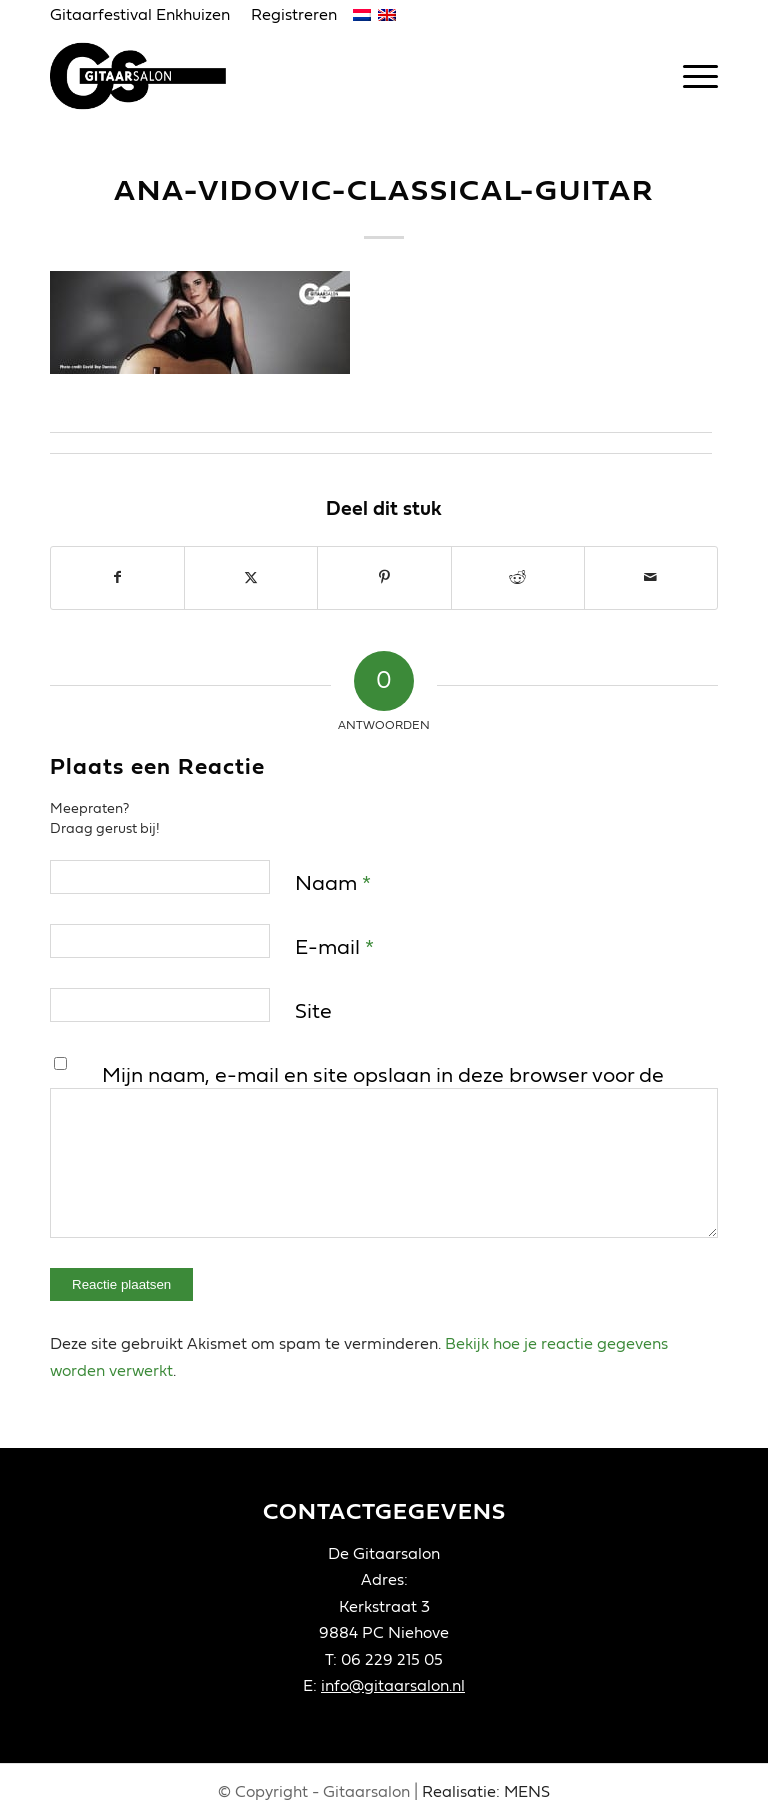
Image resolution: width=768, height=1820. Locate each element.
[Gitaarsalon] (148, 76)
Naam (333, 883)
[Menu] (690, 76)
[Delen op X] (251, 578)
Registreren (294, 15)
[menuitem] (145, 16)
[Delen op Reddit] (518, 578)
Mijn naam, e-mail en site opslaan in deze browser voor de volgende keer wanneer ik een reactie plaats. (383, 1091)
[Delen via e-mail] (651, 578)
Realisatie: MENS (486, 1792)
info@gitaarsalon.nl (393, 1686)
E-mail (334, 947)
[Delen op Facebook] (117, 578)
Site (313, 1011)
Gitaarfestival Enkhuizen (140, 15)
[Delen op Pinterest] (384, 578)
